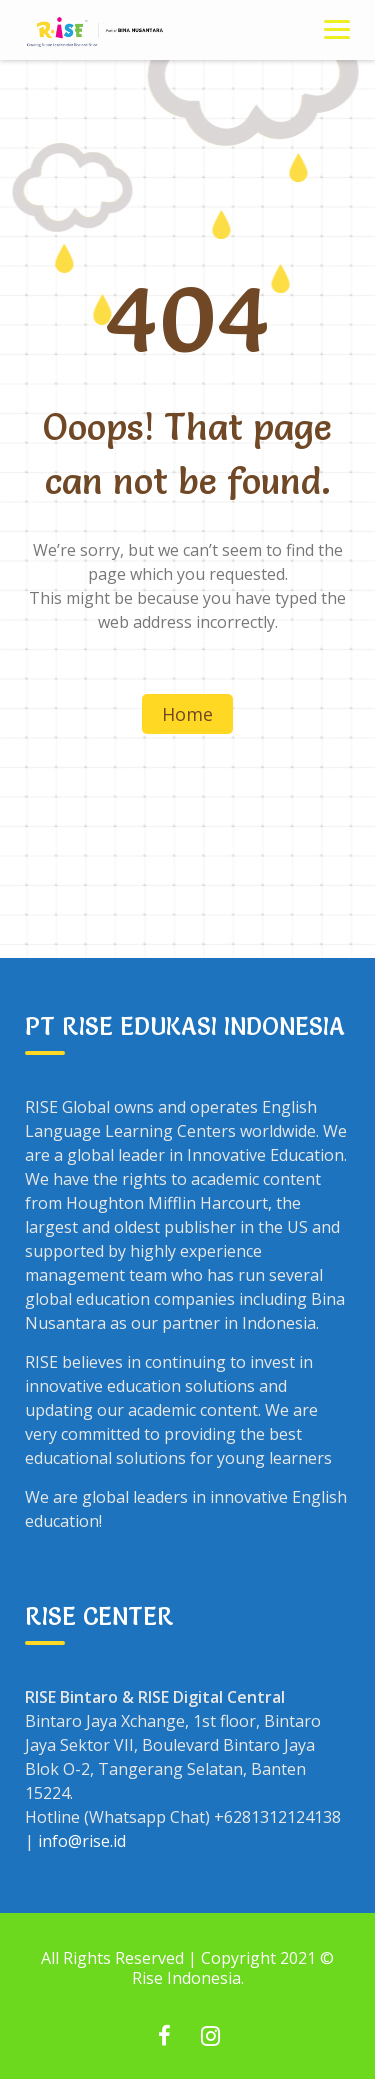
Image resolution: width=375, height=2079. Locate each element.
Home (187, 714)
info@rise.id (82, 1841)
